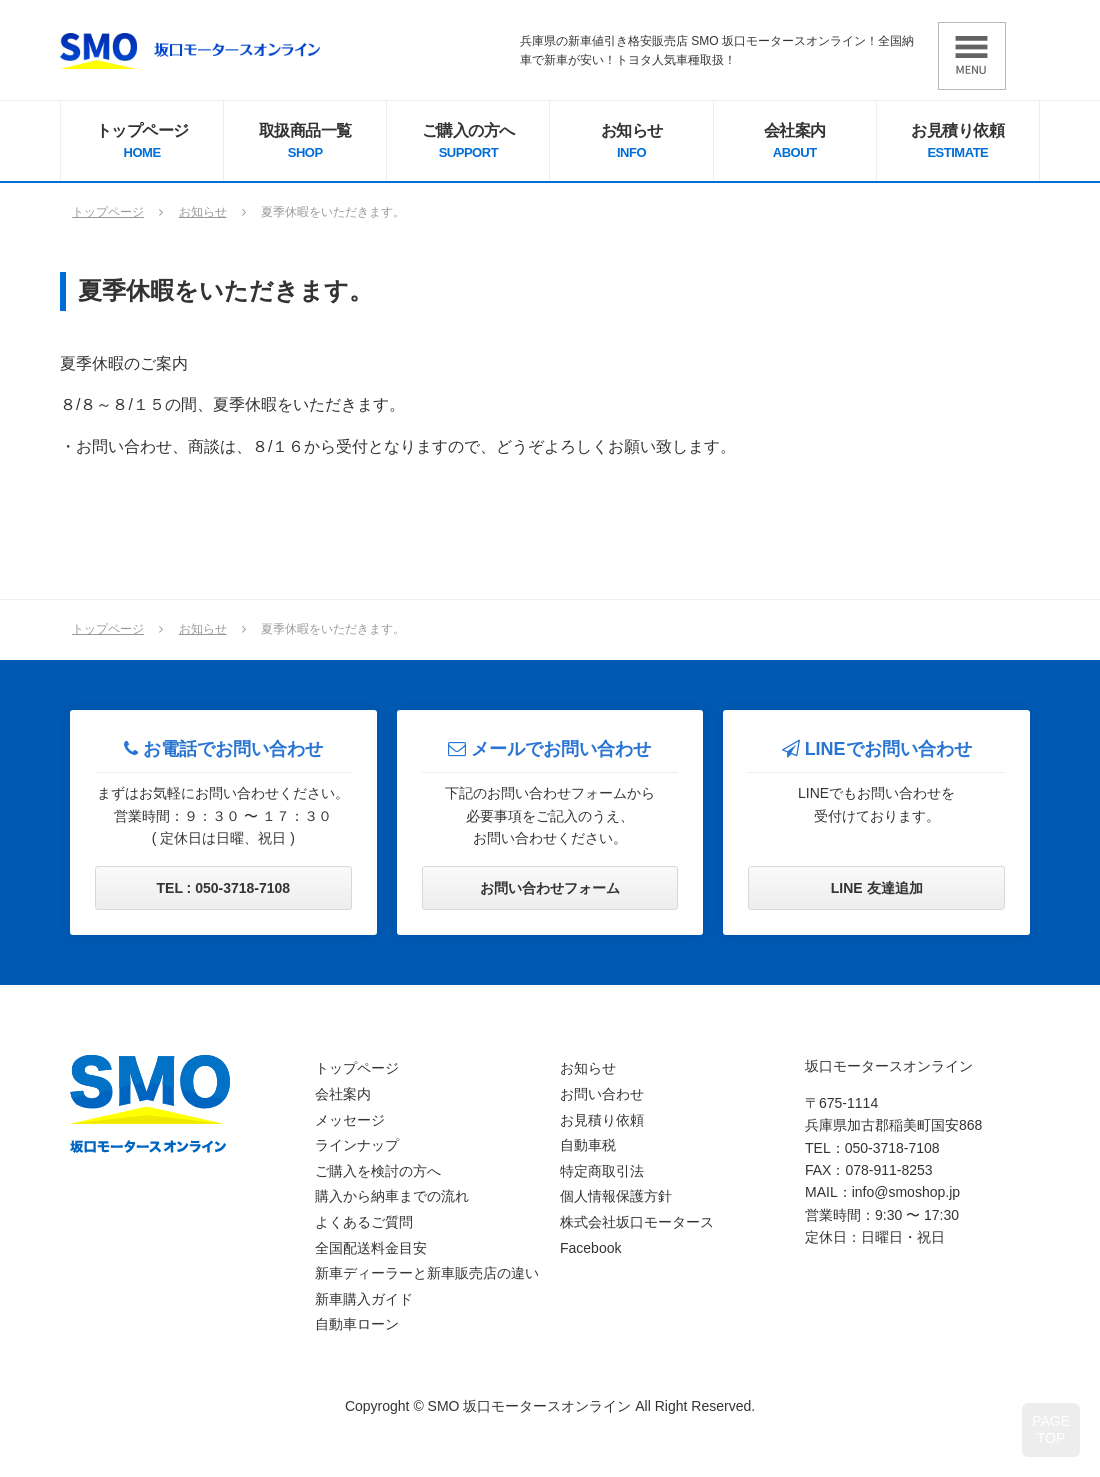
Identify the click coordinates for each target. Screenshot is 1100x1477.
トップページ (142, 143)
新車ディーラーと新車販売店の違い (427, 1273)
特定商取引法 (602, 1171)
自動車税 (588, 1145)
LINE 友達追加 (877, 888)
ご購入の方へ (468, 143)
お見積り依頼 (958, 143)
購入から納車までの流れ (392, 1196)
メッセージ (350, 1120)
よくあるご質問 (364, 1222)
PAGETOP (1051, 1429)
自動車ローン (357, 1324)
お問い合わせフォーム (550, 888)
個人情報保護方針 (616, 1196)
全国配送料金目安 (371, 1248)
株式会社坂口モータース (637, 1222)
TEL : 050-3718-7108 (224, 888)
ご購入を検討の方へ (378, 1171)
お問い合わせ (602, 1094)
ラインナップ (357, 1145)
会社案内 (795, 143)
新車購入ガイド (364, 1299)
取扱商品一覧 (305, 143)
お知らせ (631, 143)
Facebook (590, 1248)
